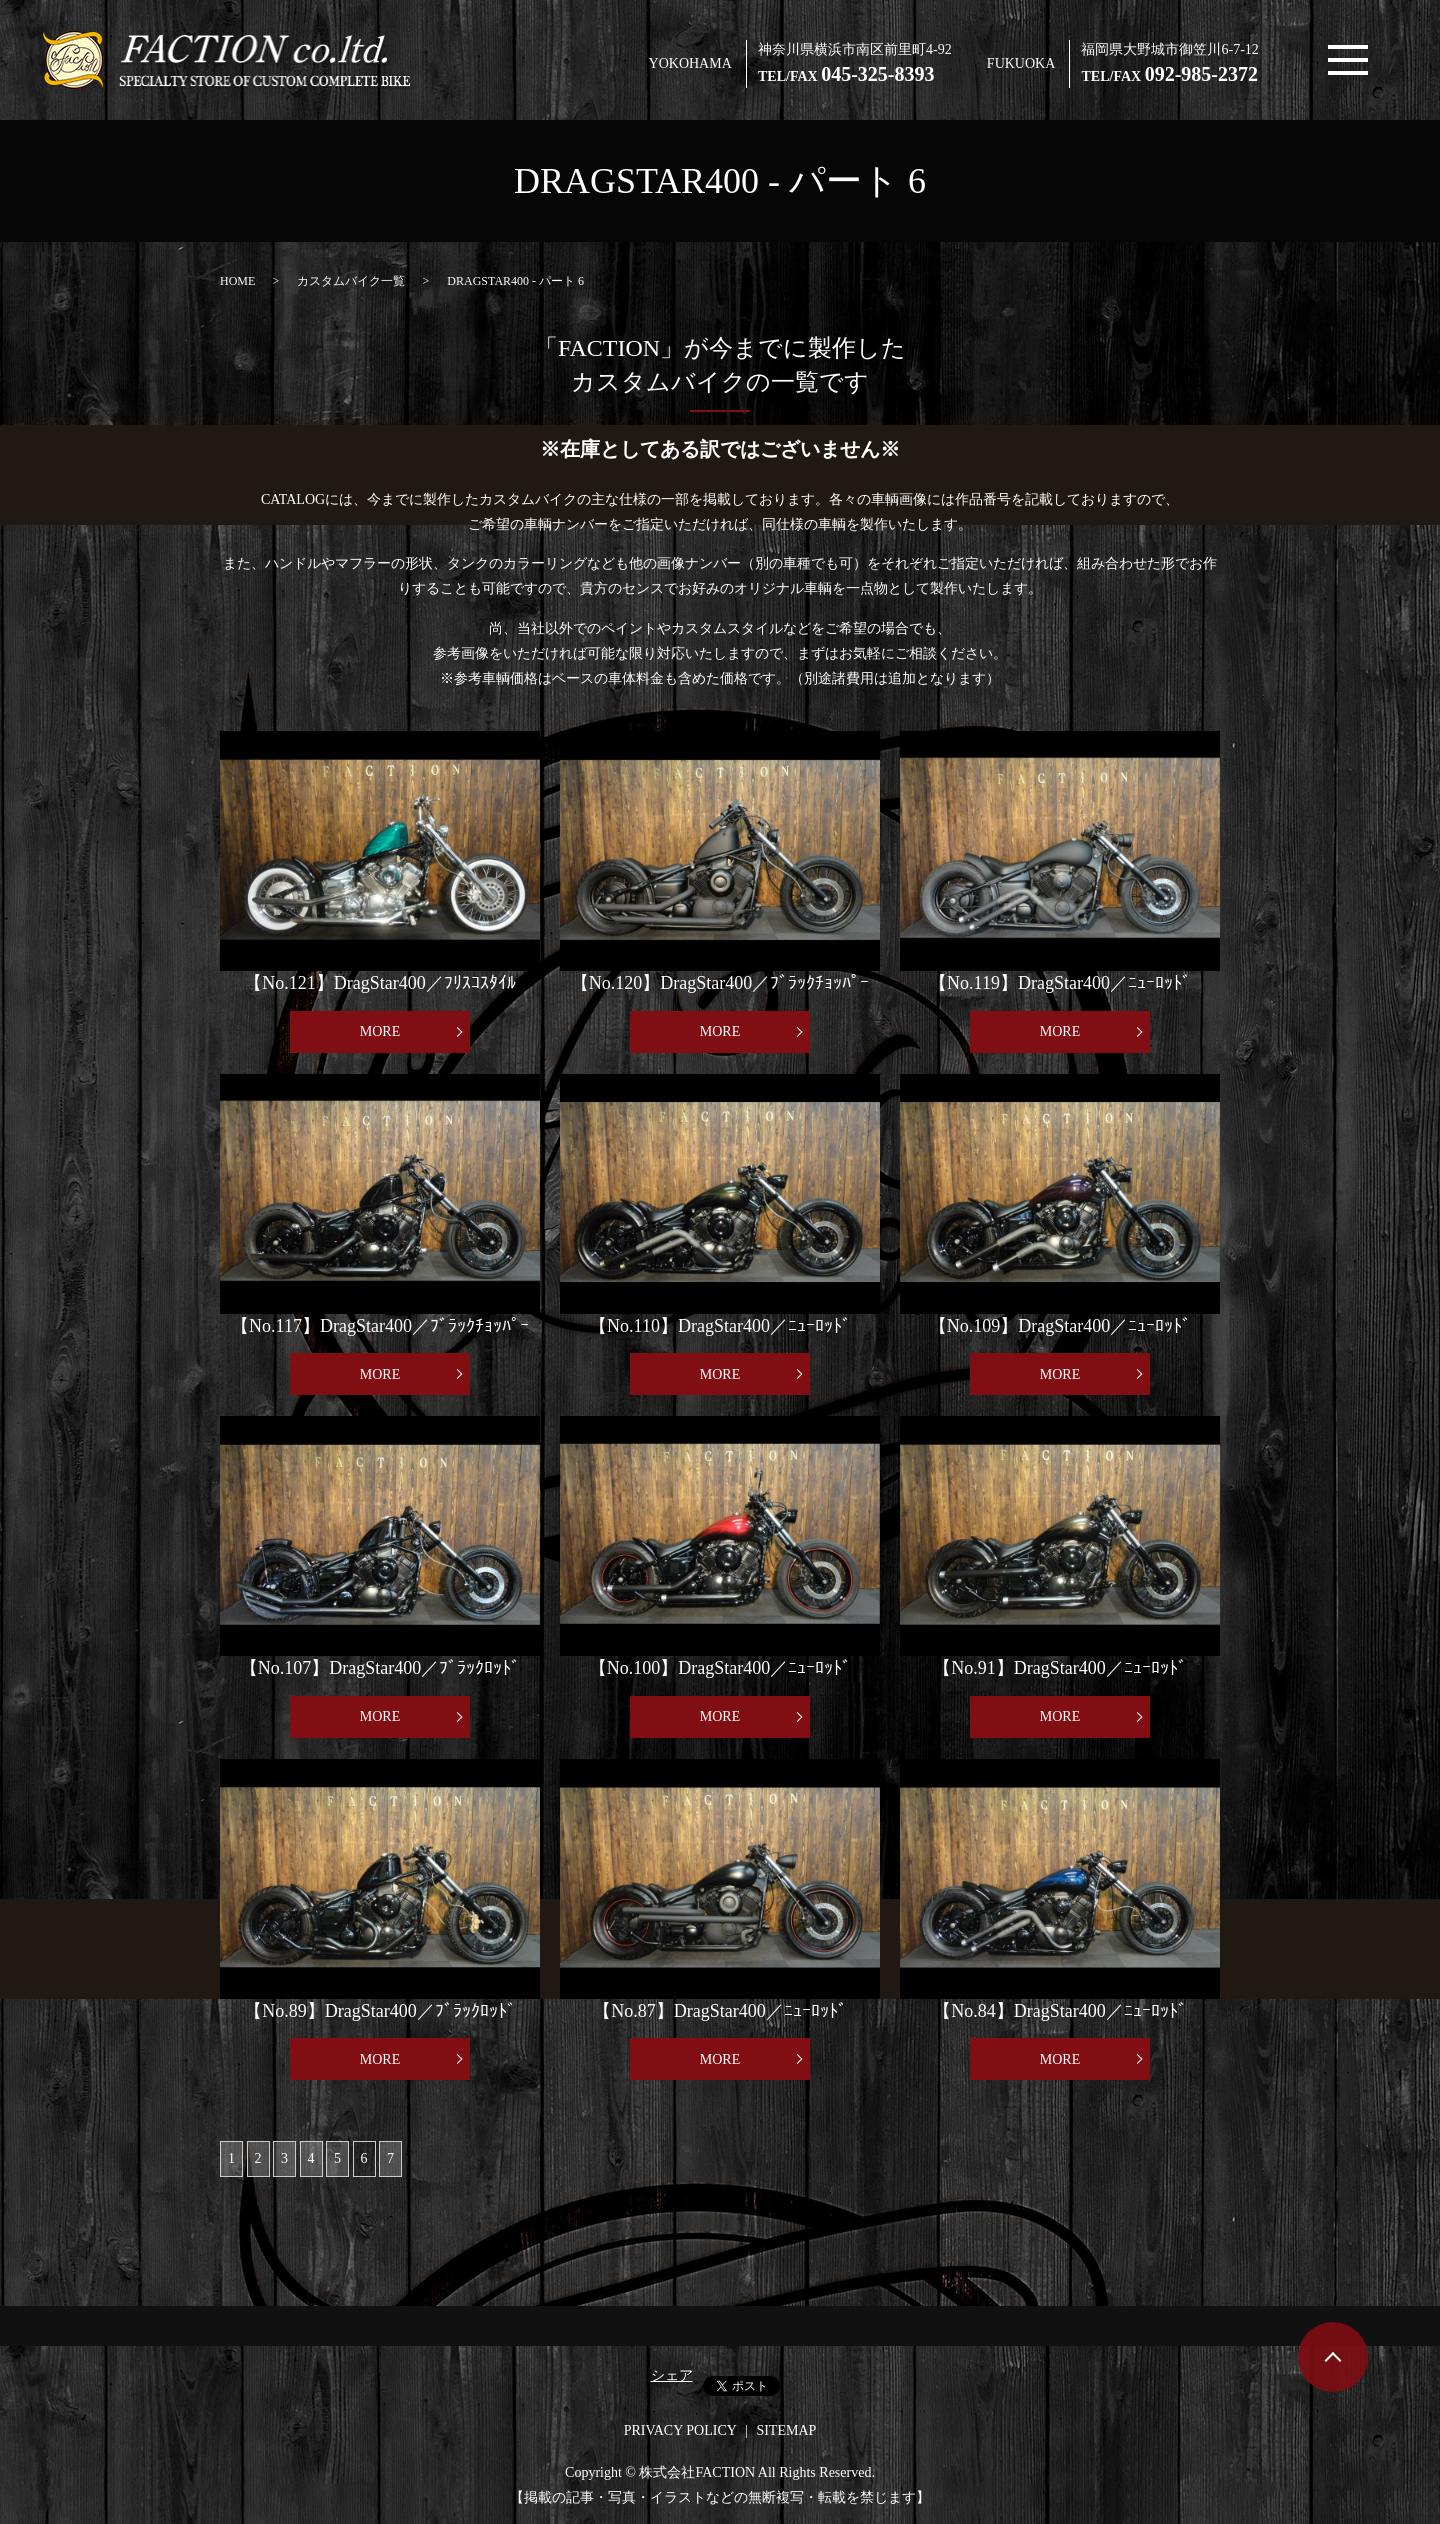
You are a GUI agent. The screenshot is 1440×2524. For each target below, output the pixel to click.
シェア (672, 2375)
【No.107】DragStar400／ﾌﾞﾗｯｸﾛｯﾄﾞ (380, 1668)
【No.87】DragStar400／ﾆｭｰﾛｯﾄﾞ (719, 2011)
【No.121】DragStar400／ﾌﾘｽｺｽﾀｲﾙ (379, 983)
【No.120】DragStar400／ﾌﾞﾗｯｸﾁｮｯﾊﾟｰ (720, 983)
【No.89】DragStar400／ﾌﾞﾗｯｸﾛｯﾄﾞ (379, 2011)
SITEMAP (786, 2430)
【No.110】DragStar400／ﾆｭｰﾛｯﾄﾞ (720, 1326)
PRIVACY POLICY (680, 2430)
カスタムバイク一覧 (351, 281)
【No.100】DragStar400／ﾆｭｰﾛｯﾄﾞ (720, 1668)
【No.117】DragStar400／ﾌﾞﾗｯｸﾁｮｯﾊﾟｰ (380, 1326)
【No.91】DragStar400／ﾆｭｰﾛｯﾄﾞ (1059, 1668)
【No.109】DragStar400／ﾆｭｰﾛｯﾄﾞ (1060, 1326)
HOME (237, 281)
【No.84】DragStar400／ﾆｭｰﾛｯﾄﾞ (1059, 2011)
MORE (380, 1031)
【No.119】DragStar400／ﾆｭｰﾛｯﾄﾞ (1060, 983)
